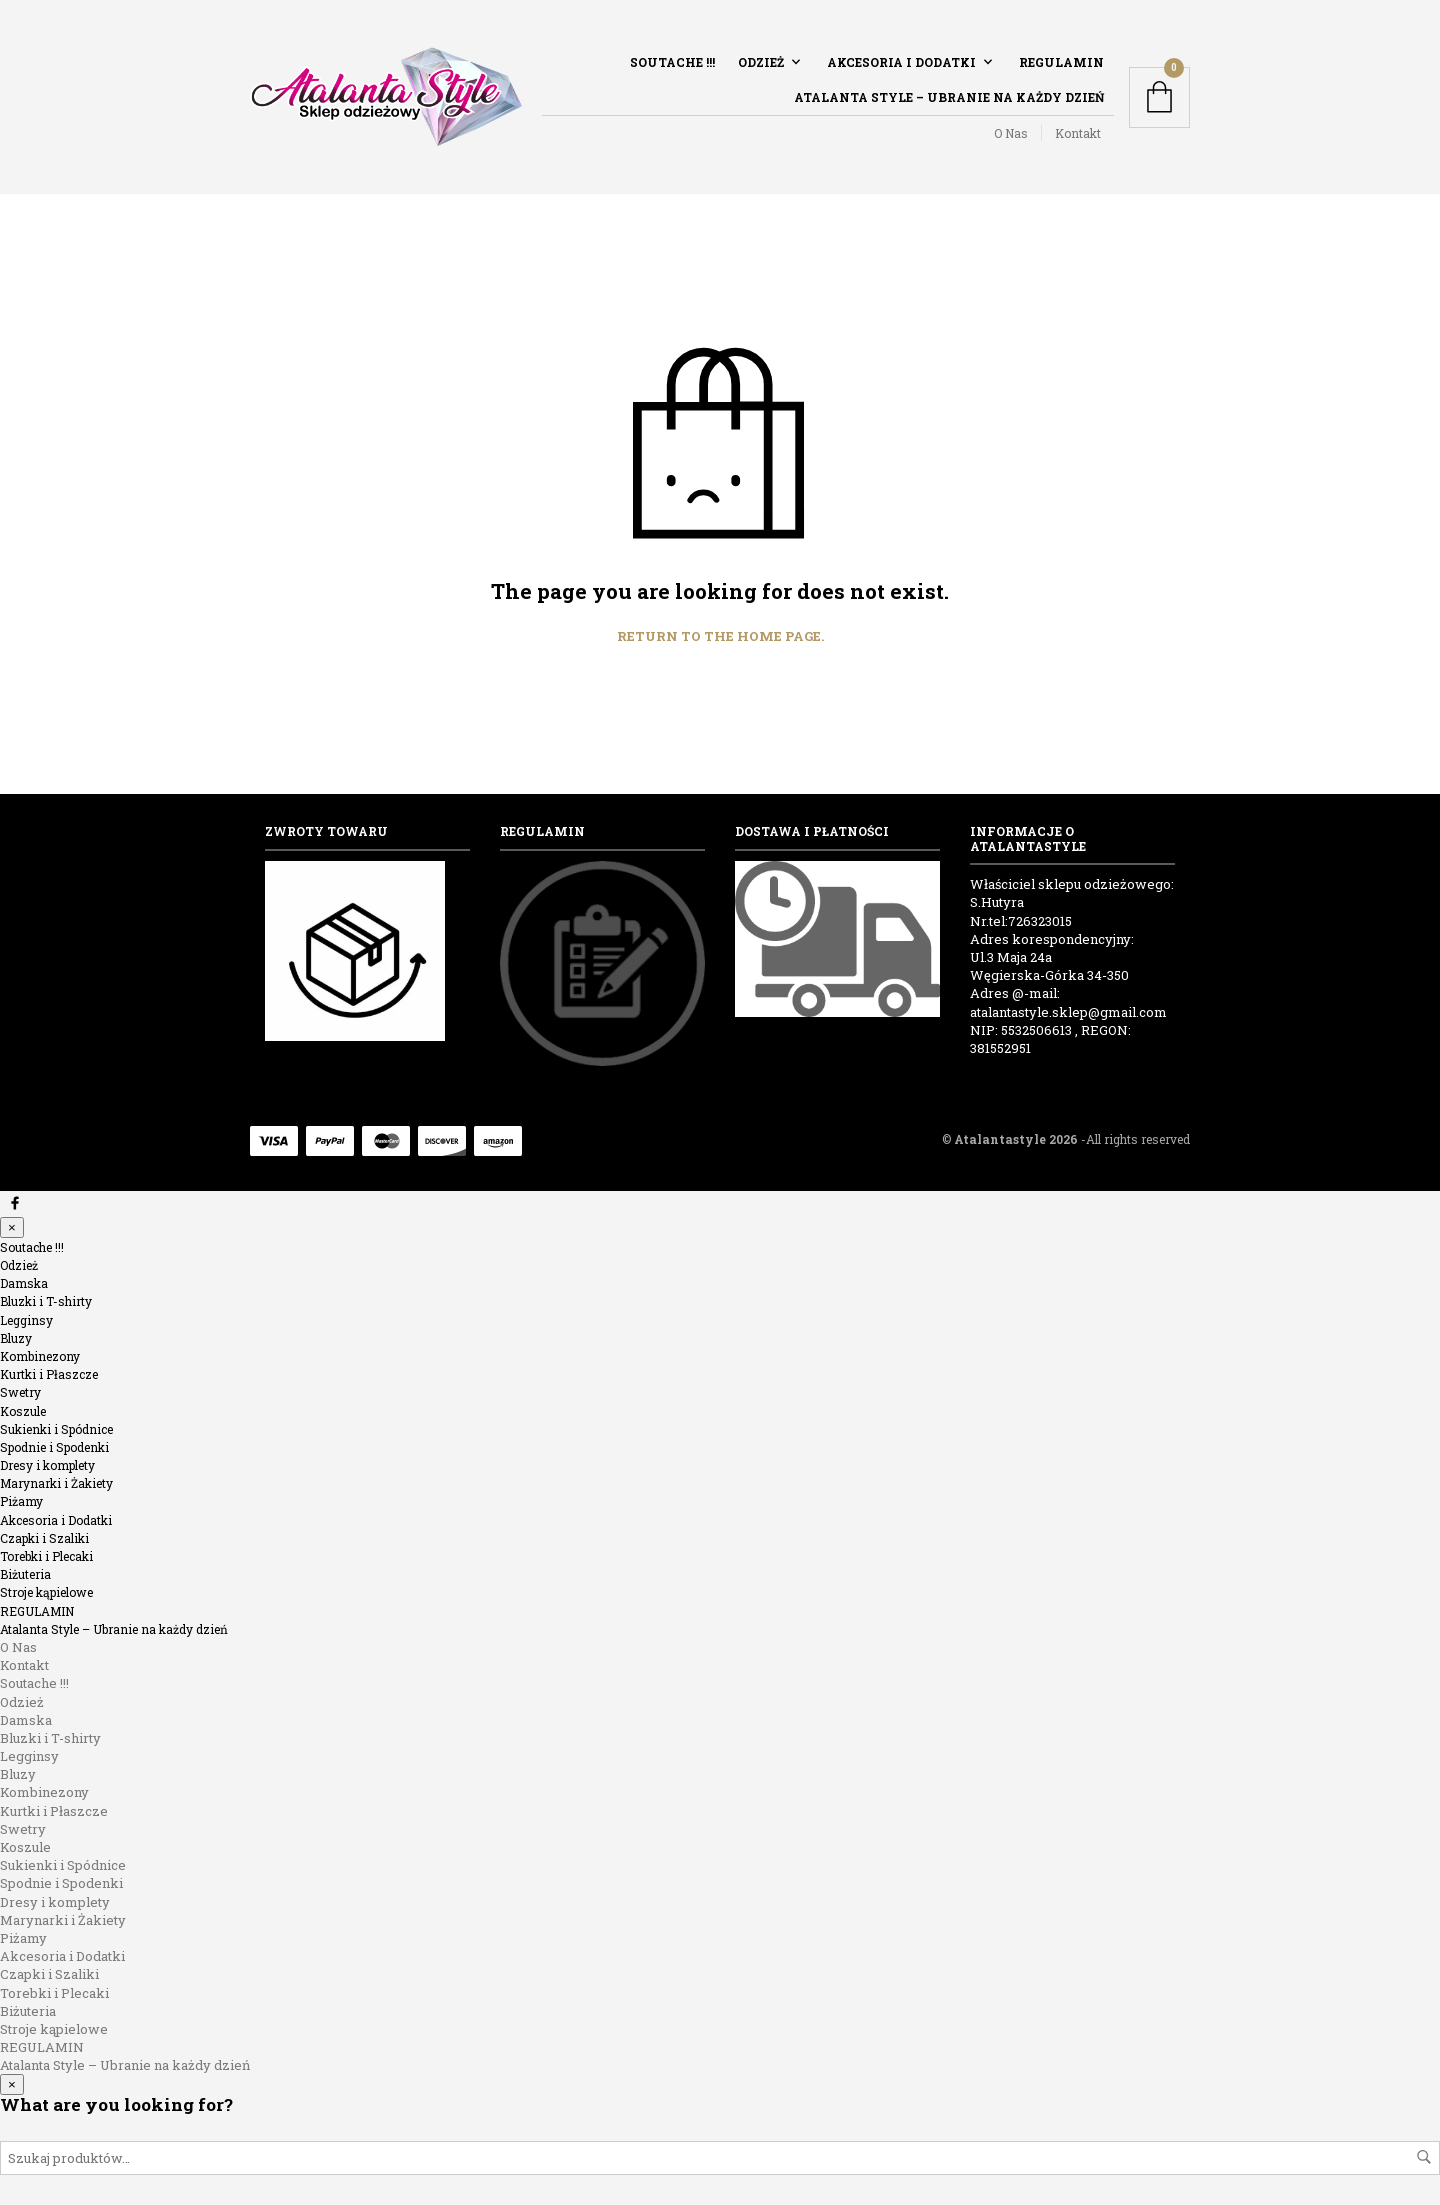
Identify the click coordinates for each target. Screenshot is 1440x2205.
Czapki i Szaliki (44, 1538)
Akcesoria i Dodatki (901, 62)
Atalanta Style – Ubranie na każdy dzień (949, 97)
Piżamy (21, 1501)
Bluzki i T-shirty (46, 1301)
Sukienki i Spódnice (56, 1429)
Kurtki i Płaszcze (49, 1374)
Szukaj (1424, 2157)
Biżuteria (25, 1574)
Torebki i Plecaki (46, 1556)
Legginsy (26, 1320)
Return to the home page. (720, 637)
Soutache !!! (672, 62)
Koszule (23, 1411)
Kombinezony (40, 1356)
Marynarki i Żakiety (56, 1483)
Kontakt (1078, 133)
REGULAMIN (1061, 62)
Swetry (20, 1392)
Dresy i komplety (47, 1465)
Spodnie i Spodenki (54, 1447)
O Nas (1011, 133)
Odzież (761, 62)
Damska (24, 1283)
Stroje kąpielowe (46, 1592)
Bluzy (16, 1338)
